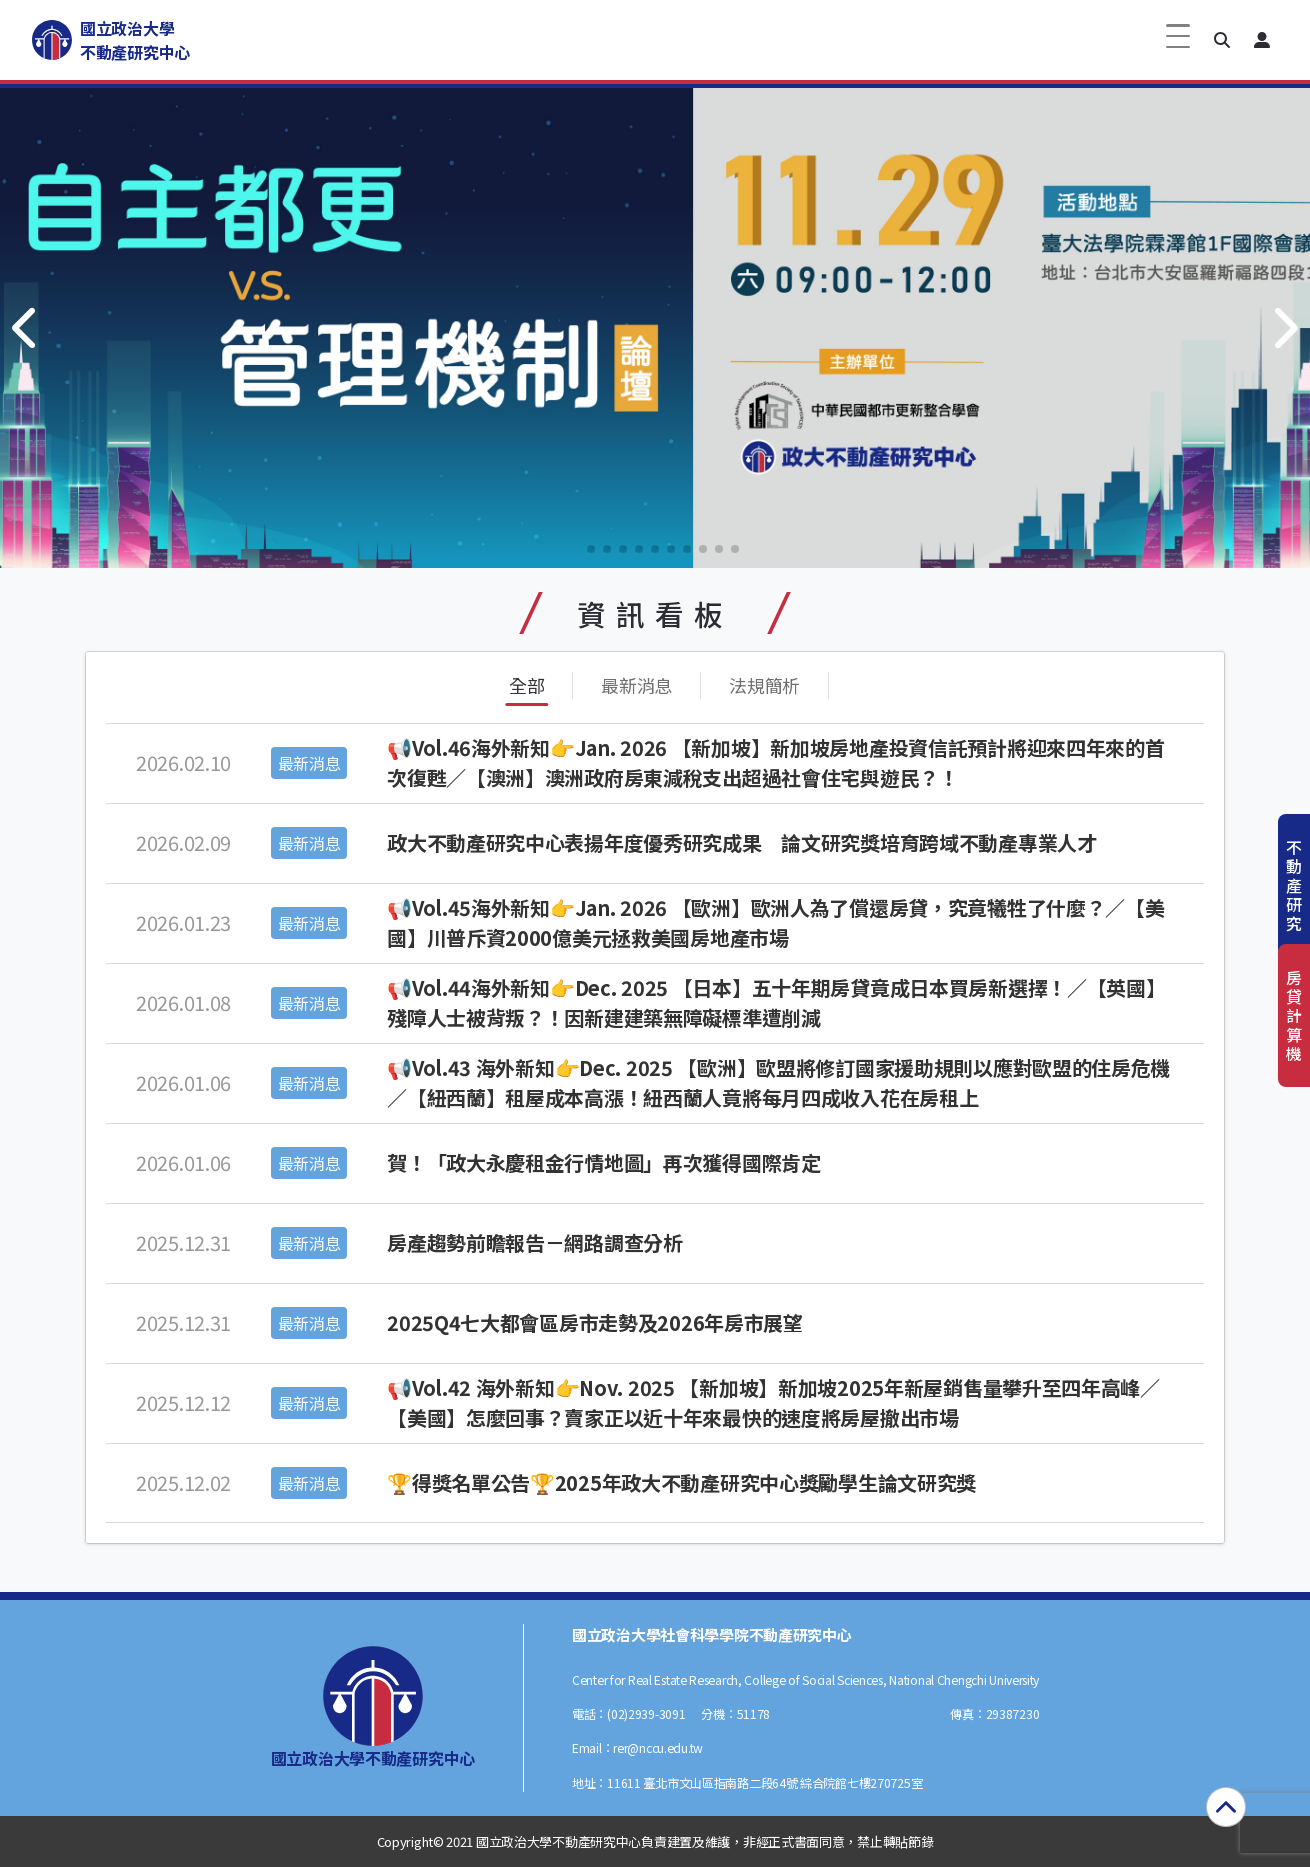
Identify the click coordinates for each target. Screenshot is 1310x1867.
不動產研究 (1294, 885)
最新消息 (636, 685)
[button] (1222, 40)
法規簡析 (764, 685)
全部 (526, 685)
